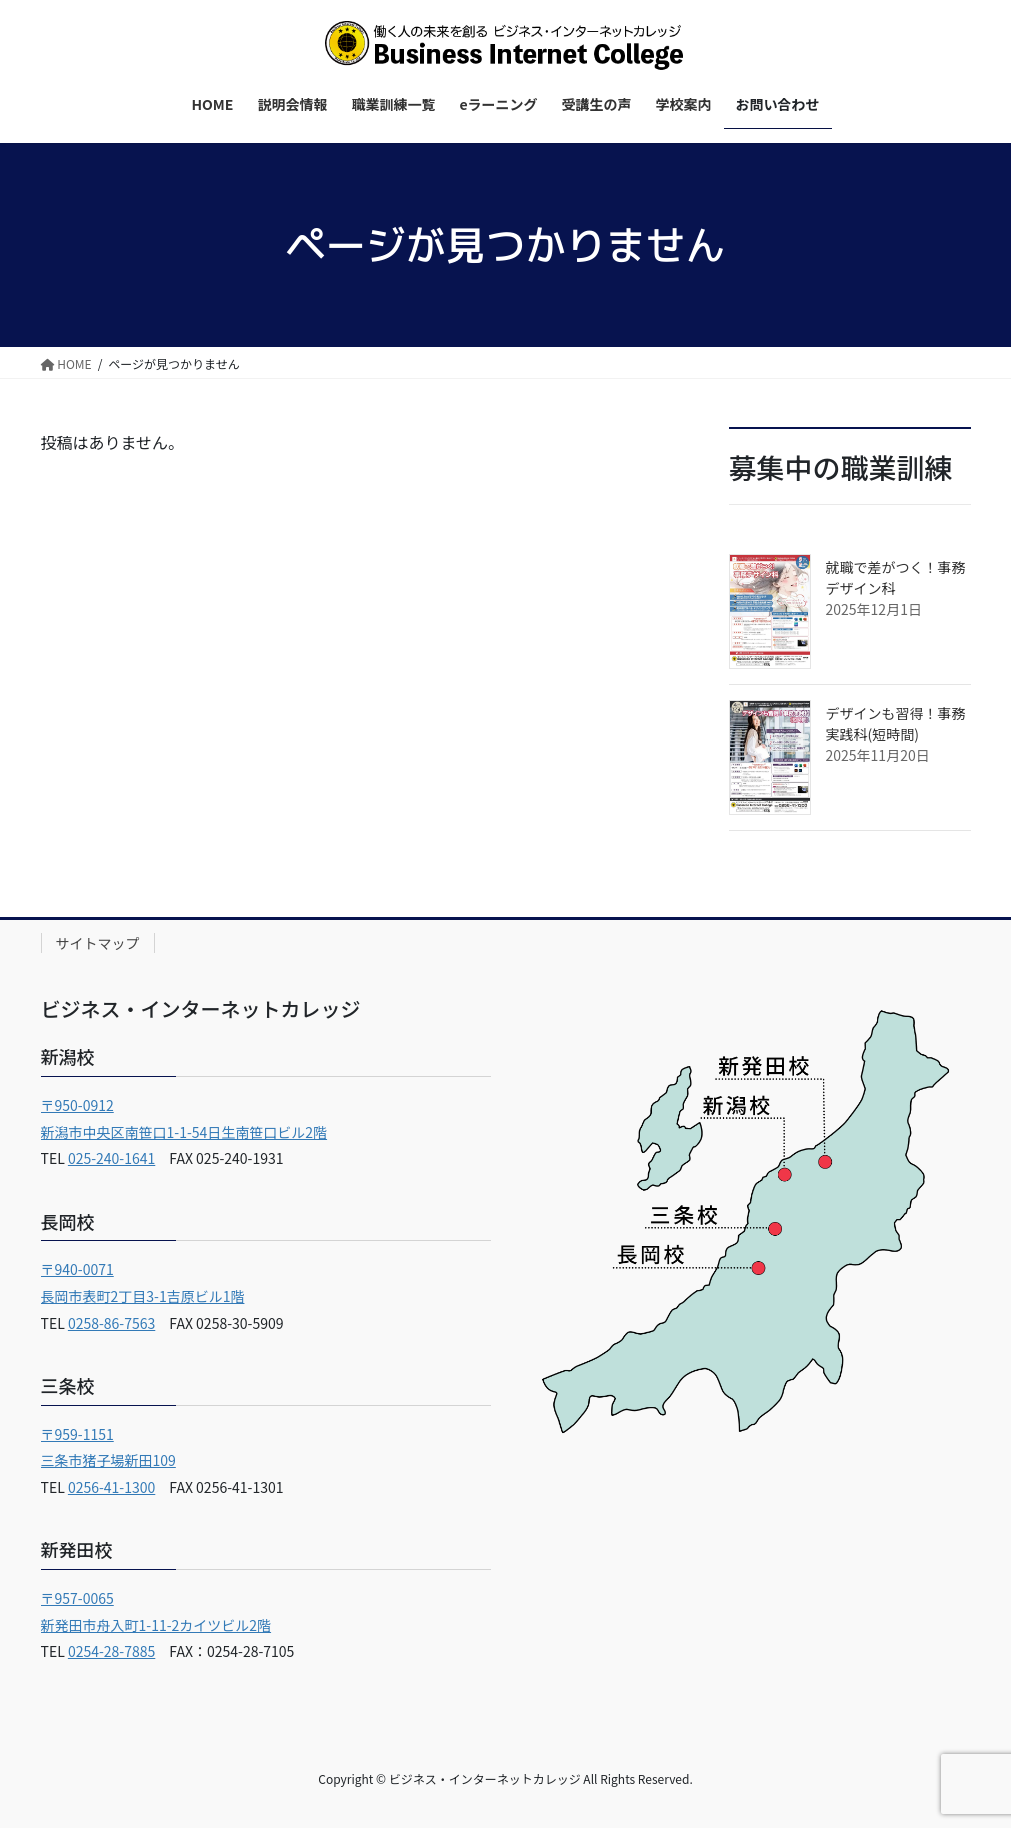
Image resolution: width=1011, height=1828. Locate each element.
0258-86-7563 (111, 1323)
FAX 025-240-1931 (219, 1158)
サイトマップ (98, 943)
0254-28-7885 (111, 1651)
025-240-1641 (111, 1158)
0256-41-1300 (111, 1487)
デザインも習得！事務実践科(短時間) (896, 723)
